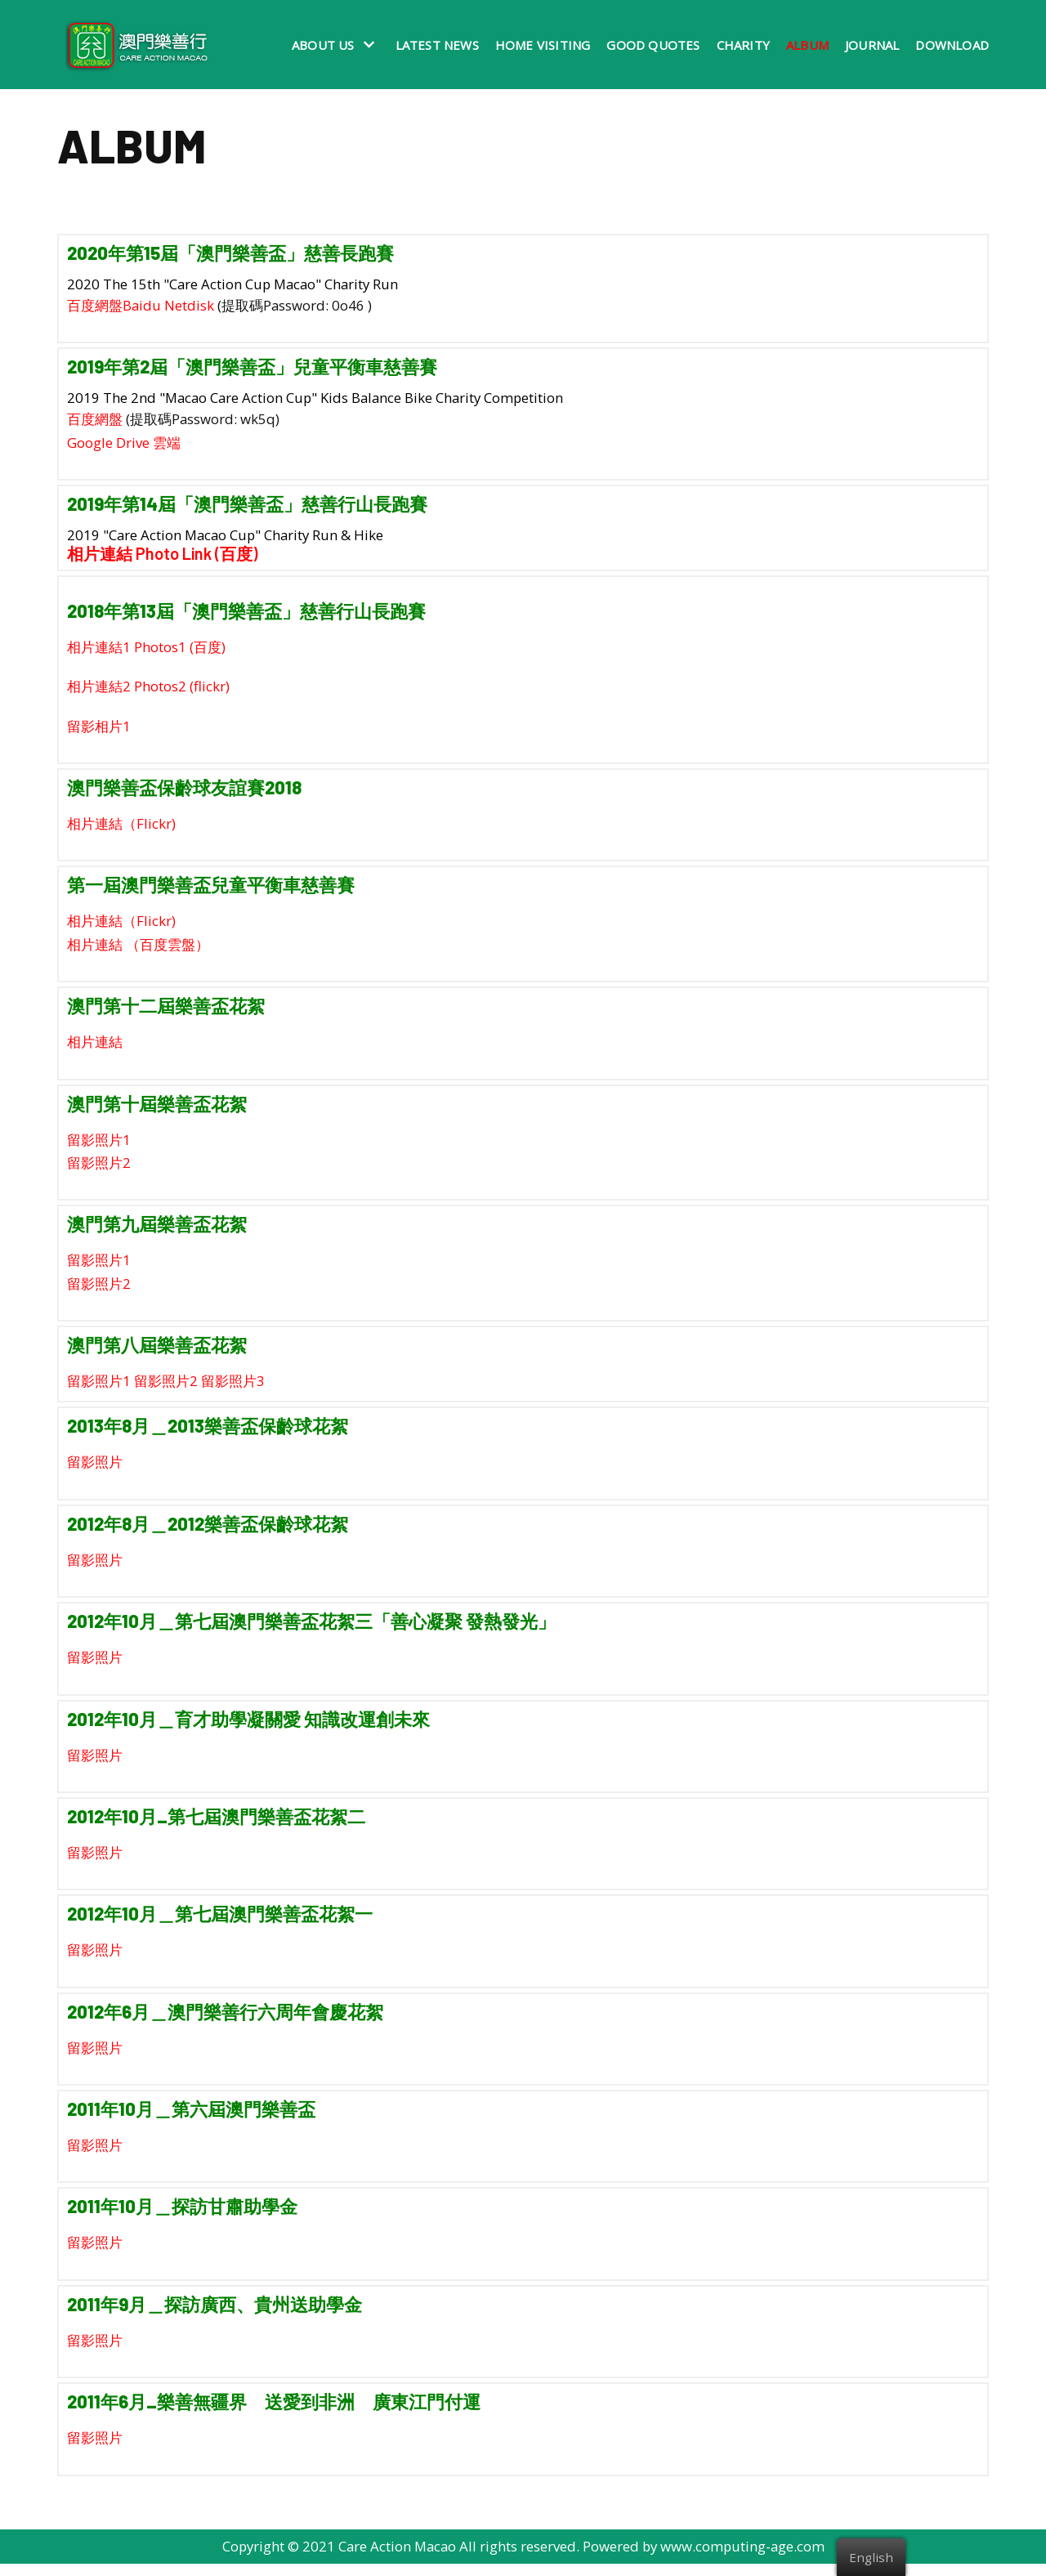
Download (952, 45)
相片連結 (95, 1045)
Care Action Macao (396, 2558)
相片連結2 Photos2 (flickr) (148, 688)
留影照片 (95, 1469)
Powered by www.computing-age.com (706, 2558)
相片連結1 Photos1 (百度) (146, 648)
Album (807, 45)
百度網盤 (95, 419)
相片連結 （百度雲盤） (138, 947)
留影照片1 (99, 1143)
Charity (743, 45)
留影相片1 (99, 728)
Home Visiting (543, 45)
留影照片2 (99, 1167)
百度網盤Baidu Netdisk (141, 305)
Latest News (437, 45)
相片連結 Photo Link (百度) (162, 555)
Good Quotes (653, 45)
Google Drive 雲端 (124, 443)
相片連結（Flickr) (121, 826)
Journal (872, 45)
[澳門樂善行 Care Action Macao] (132, 44)
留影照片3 (233, 1387)
